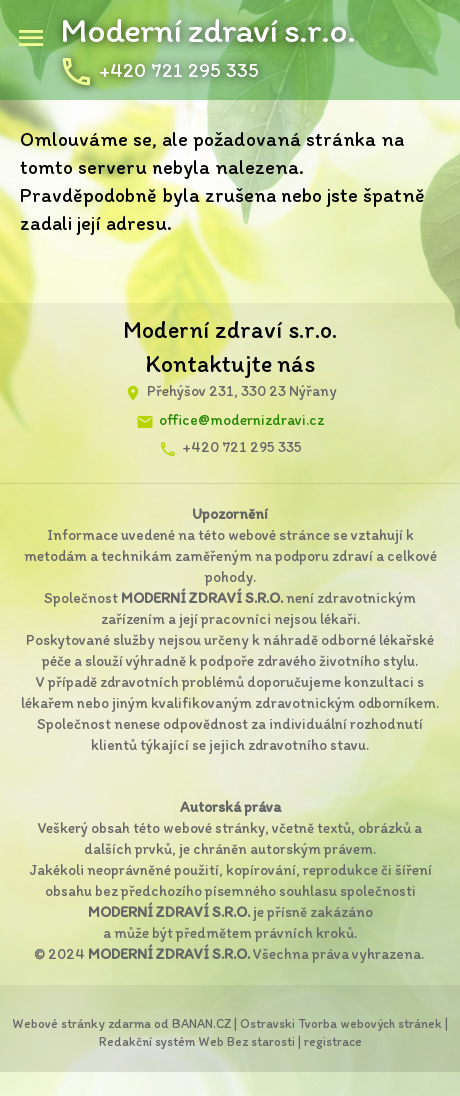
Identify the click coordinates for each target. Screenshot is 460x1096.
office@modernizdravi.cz (241, 420)
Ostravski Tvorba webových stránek (341, 1023)
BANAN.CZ (201, 1023)
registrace (333, 1041)
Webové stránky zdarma (81, 1023)
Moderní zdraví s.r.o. (207, 30)
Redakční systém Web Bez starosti (197, 1041)
